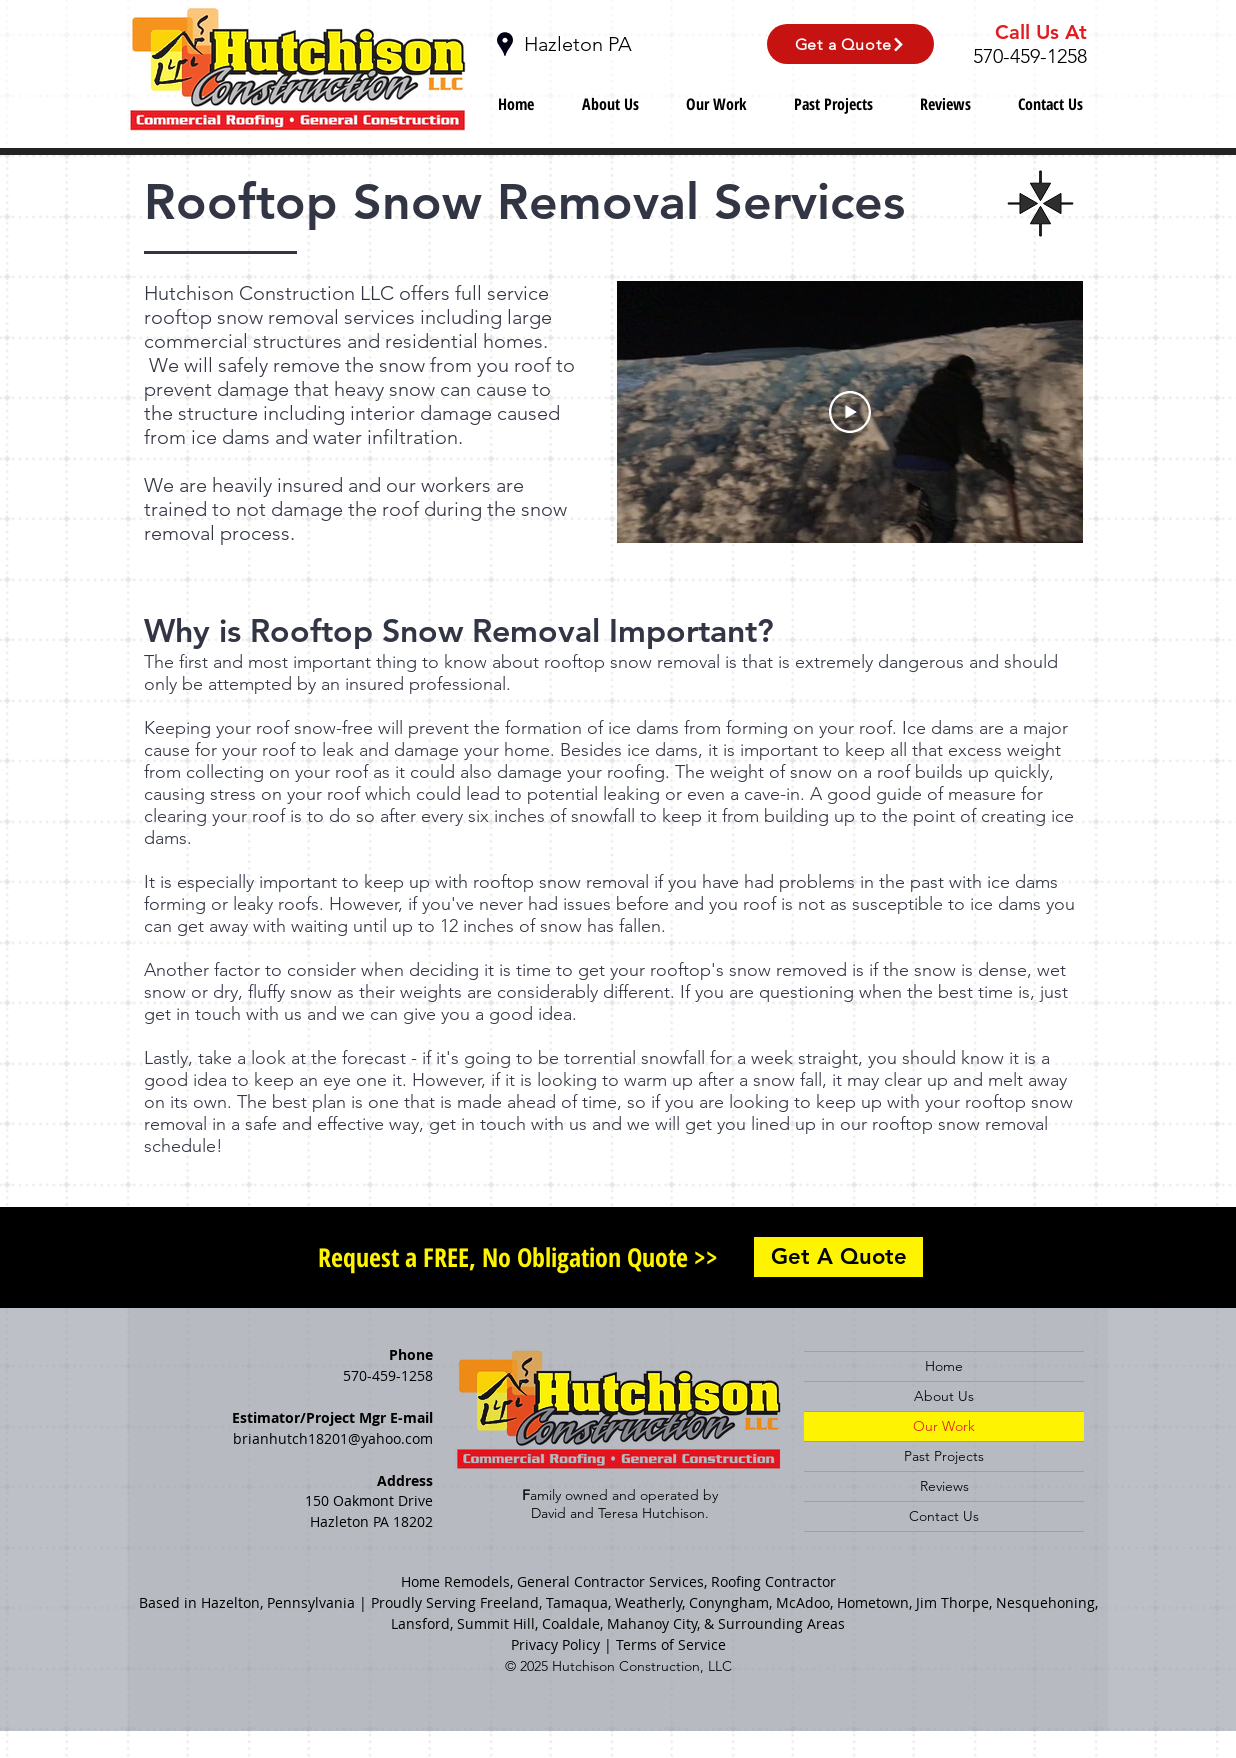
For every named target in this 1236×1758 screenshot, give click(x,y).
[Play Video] (850, 412)
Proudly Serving (423, 1602)
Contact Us (944, 1516)
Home (944, 1366)
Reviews (944, 1486)
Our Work (944, 1426)
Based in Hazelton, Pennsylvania (247, 1602)
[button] (716, 102)
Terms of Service (671, 1644)
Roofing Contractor (773, 1581)
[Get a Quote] (850, 44)
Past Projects (944, 1456)
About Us (944, 1396)
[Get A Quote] (838, 1257)
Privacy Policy (555, 1644)
